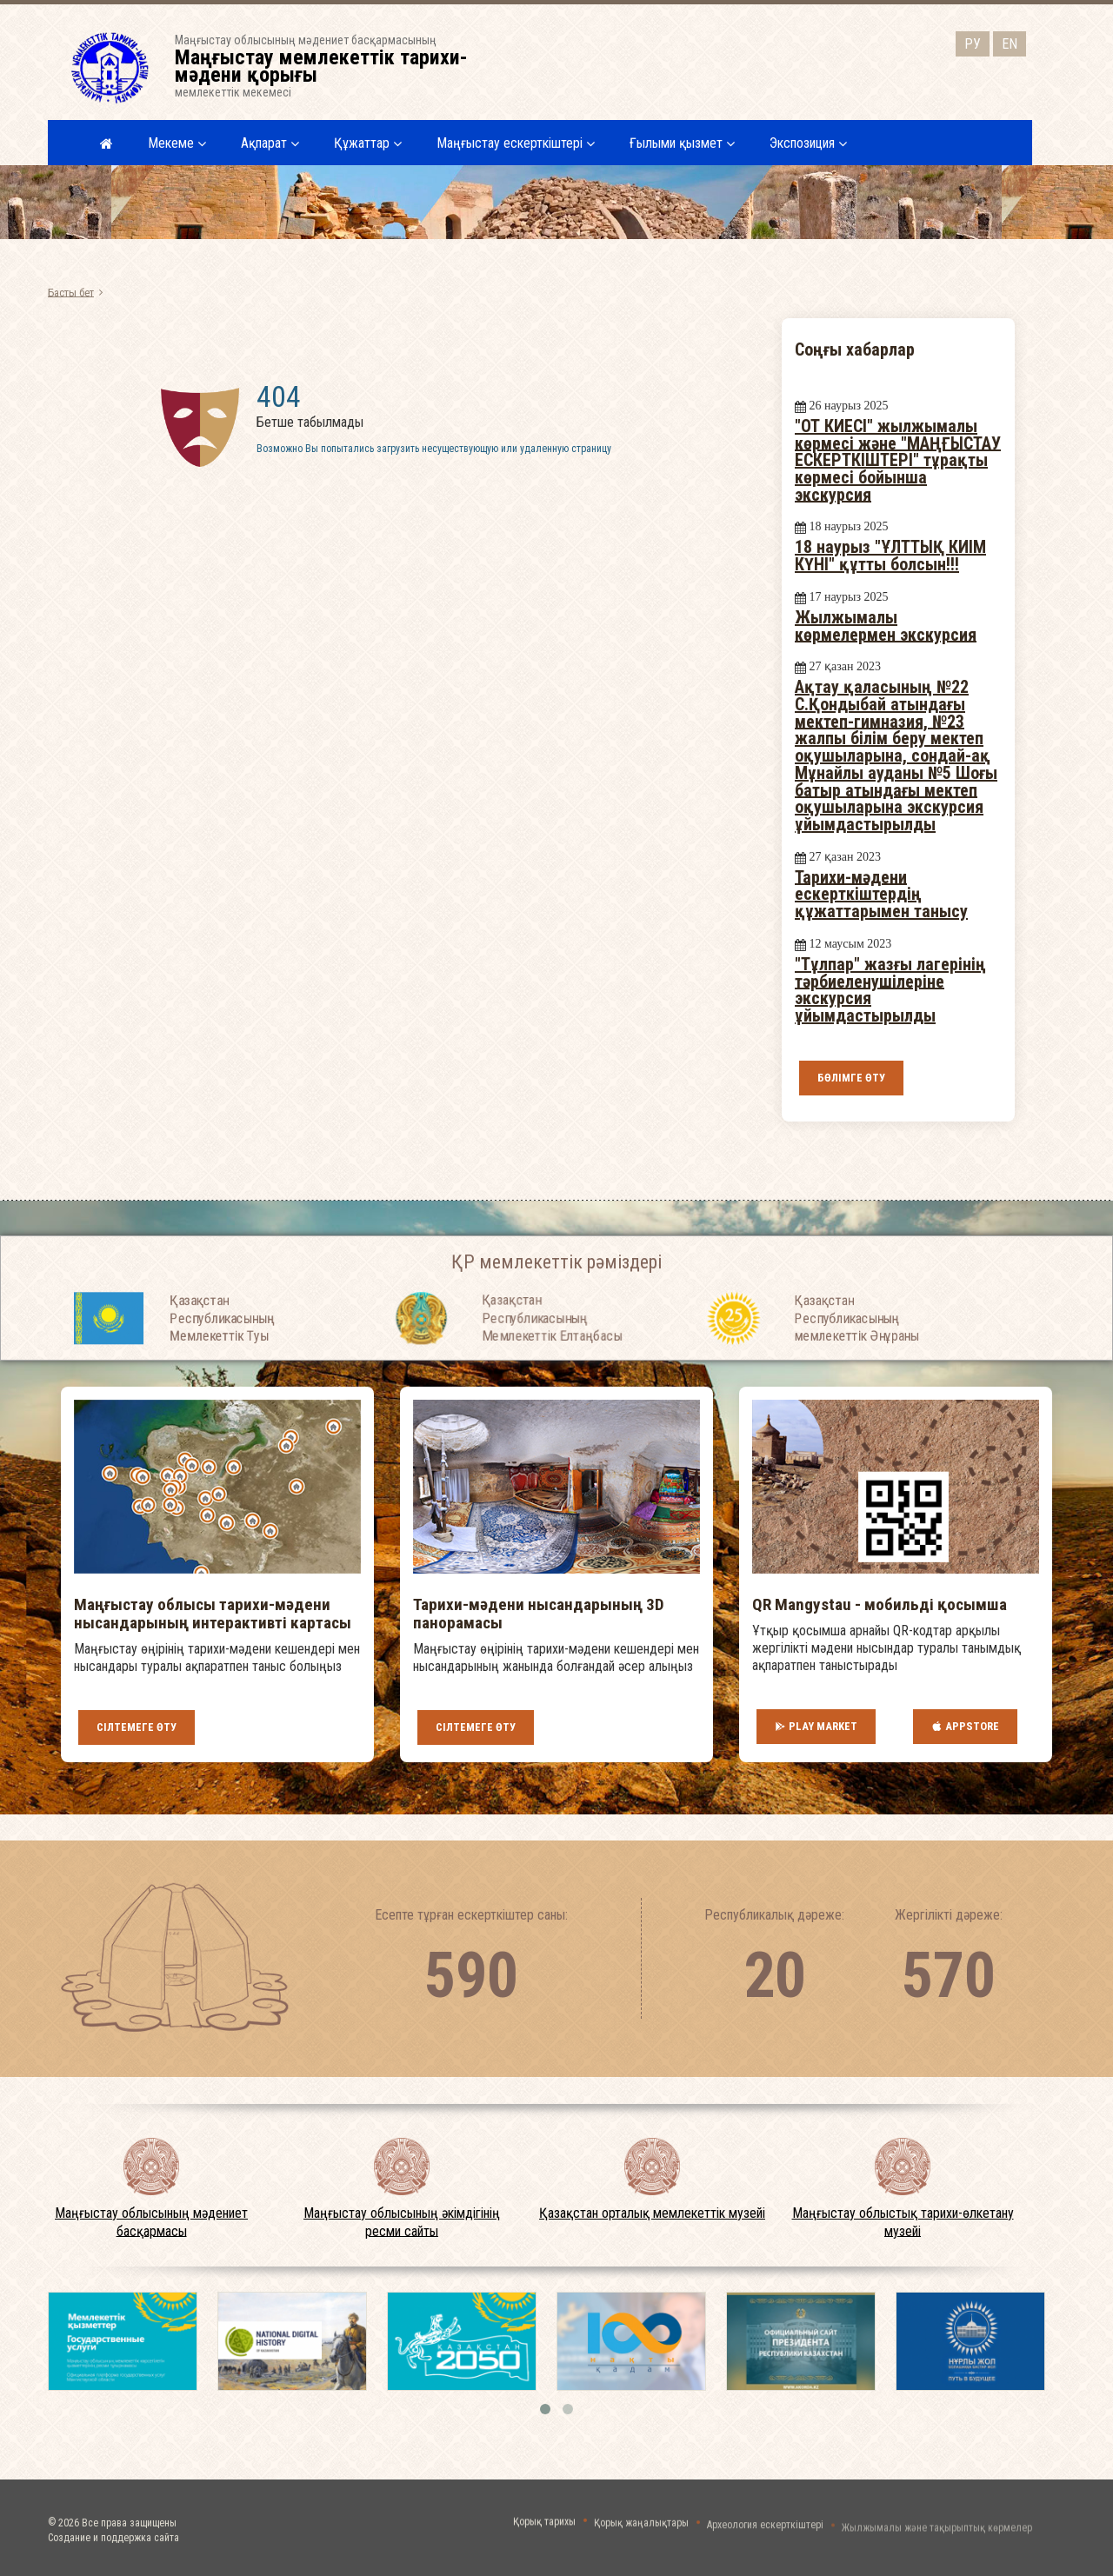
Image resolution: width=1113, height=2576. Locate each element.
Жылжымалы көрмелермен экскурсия (885, 626)
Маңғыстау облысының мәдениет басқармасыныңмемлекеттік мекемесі (332, 66)
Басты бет (71, 291)
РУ (972, 42)
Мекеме (177, 143)
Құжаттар (368, 143)
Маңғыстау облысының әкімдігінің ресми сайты (401, 2222)
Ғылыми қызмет (682, 143)
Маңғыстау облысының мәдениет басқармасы (151, 2222)
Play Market (816, 1727)
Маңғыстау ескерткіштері (516, 143)
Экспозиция (808, 143)
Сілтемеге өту (137, 1727)
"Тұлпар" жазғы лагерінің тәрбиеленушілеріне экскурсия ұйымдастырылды (890, 990)
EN (1009, 42)
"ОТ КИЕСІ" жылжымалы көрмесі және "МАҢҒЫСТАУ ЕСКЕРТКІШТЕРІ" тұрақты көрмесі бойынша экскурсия (898, 460)
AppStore (965, 1727)
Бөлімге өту (851, 1077)
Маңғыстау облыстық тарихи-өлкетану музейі (903, 2222)
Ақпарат (270, 143)
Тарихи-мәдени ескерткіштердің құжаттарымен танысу (881, 893)
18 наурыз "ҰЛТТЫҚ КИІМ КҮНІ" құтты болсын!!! (890, 555)
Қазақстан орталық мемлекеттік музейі (652, 2213)
